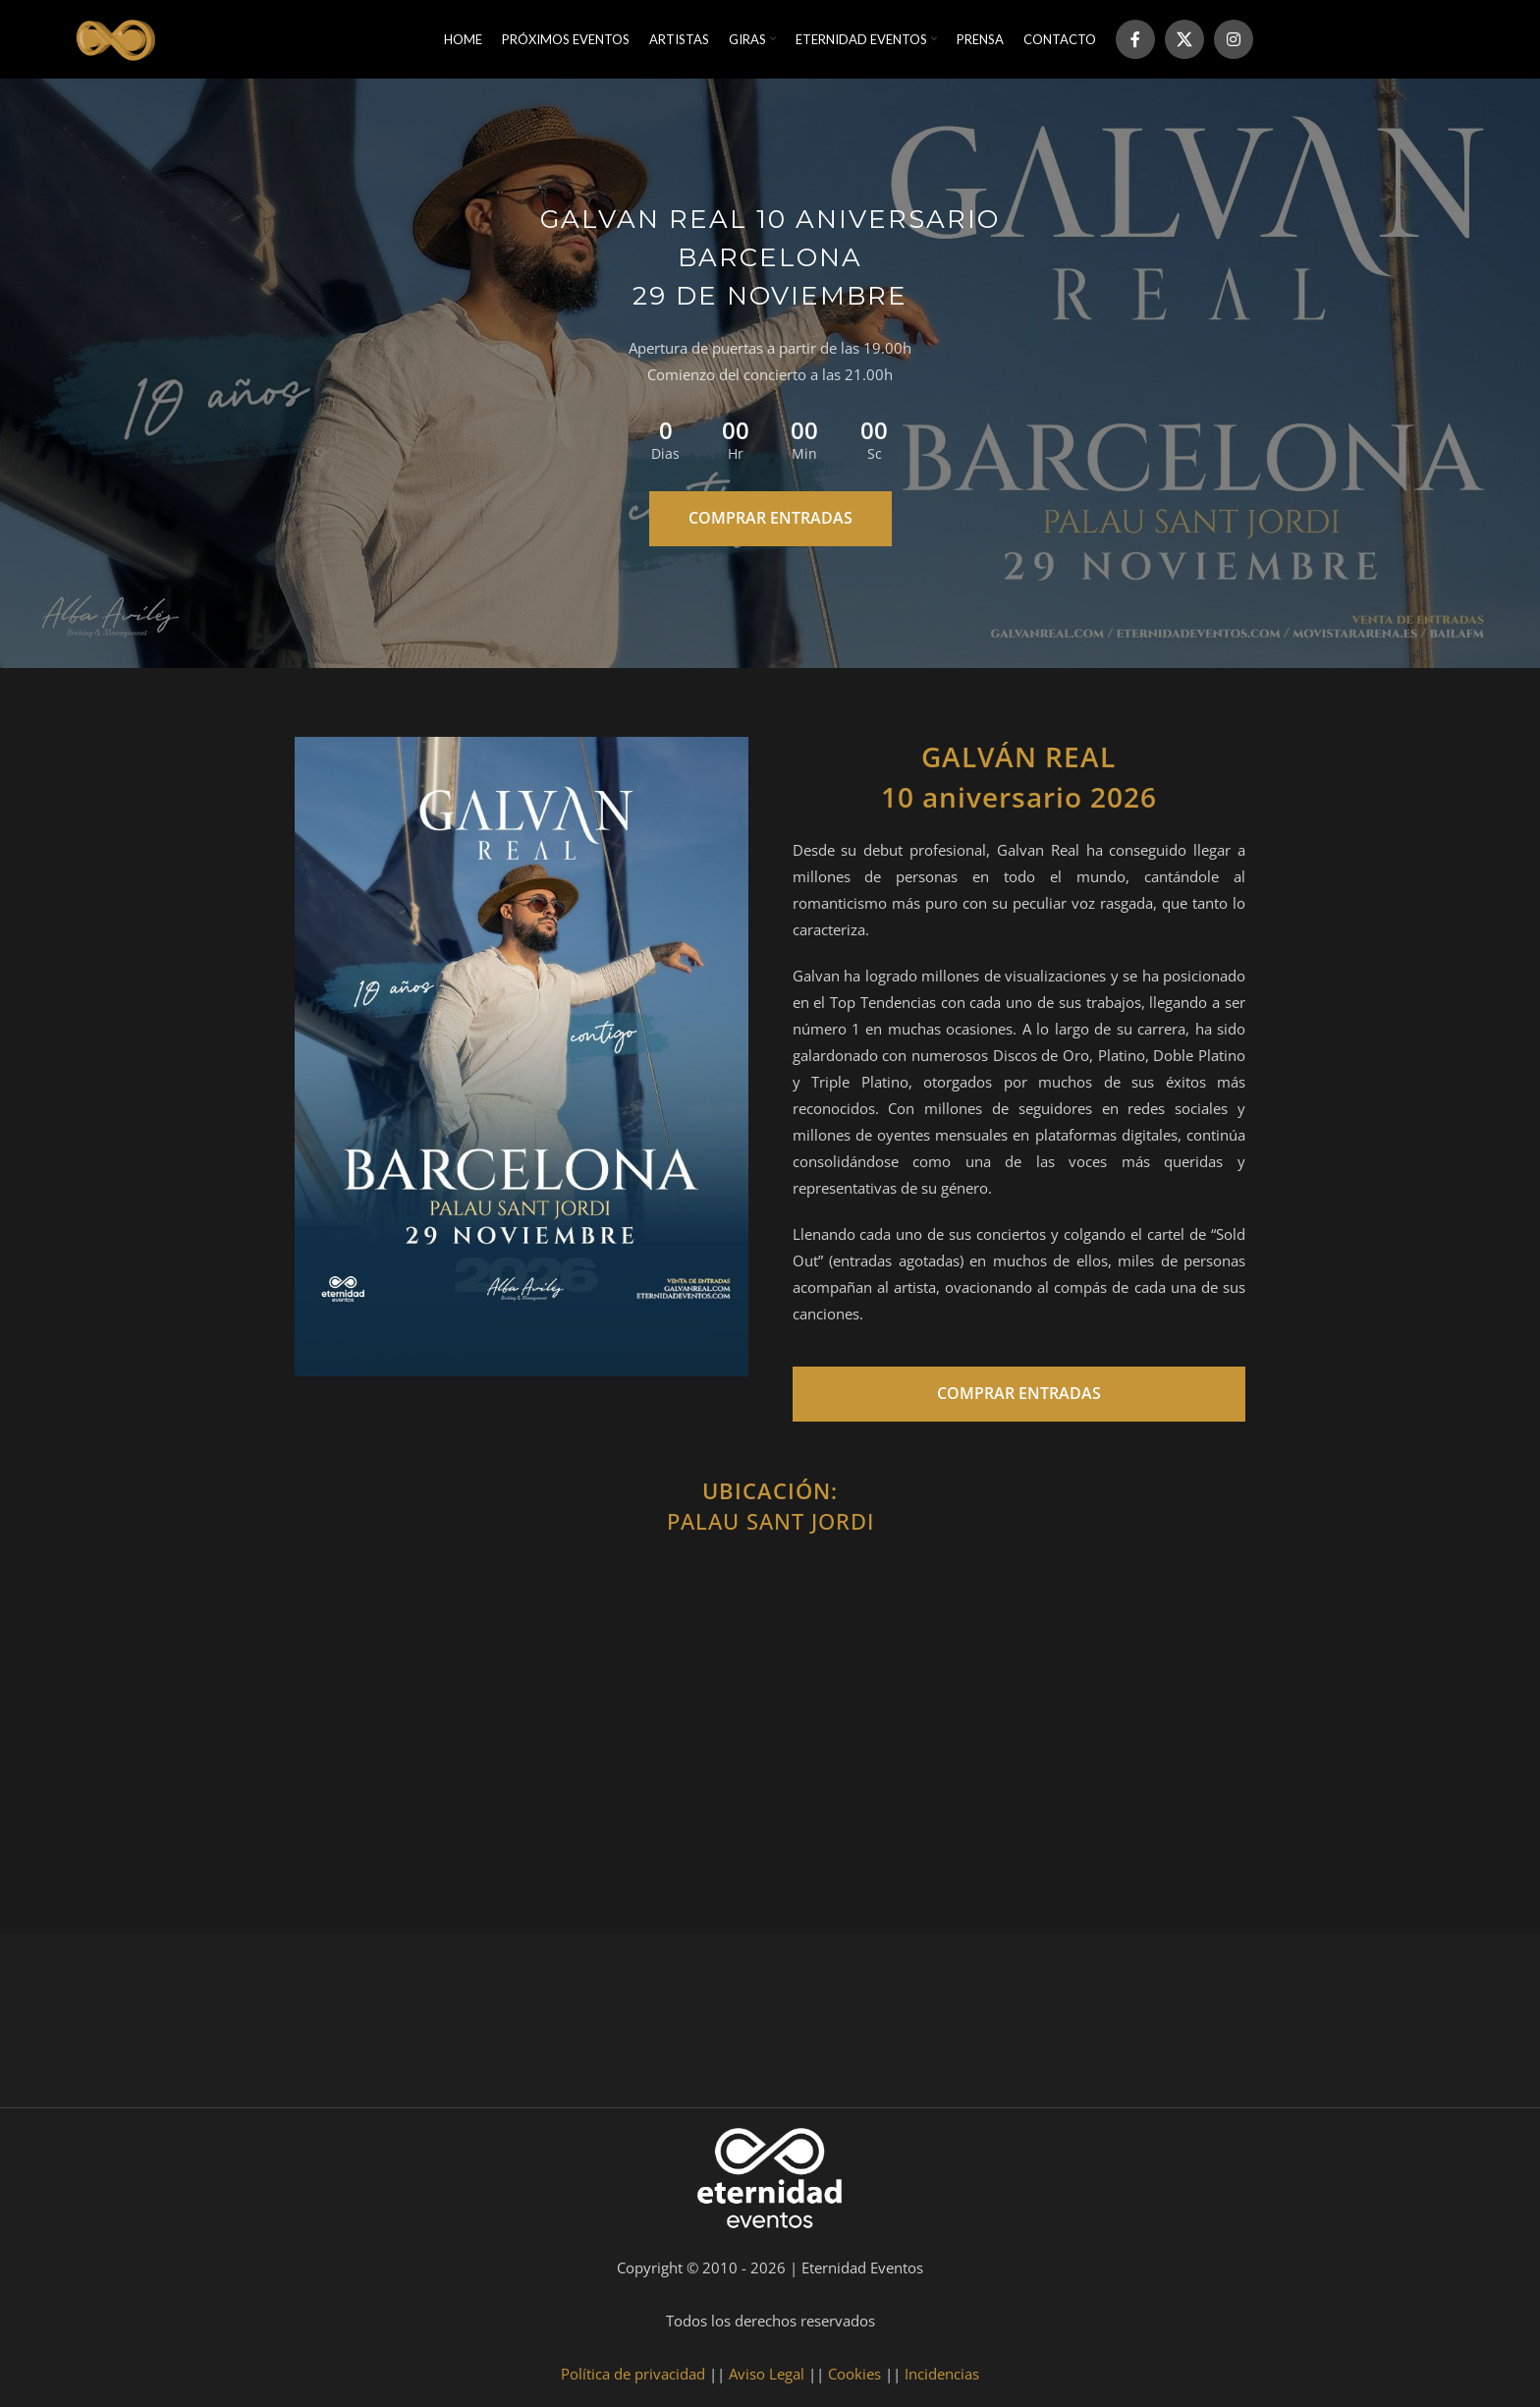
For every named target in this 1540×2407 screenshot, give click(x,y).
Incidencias (942, 2373)
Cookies (854, 2373)
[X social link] (1184, 39)
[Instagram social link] (1233, 39)
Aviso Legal (766, 2373)
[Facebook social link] (1135, 39)
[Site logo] (114, 37)
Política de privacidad (633, 2373)
